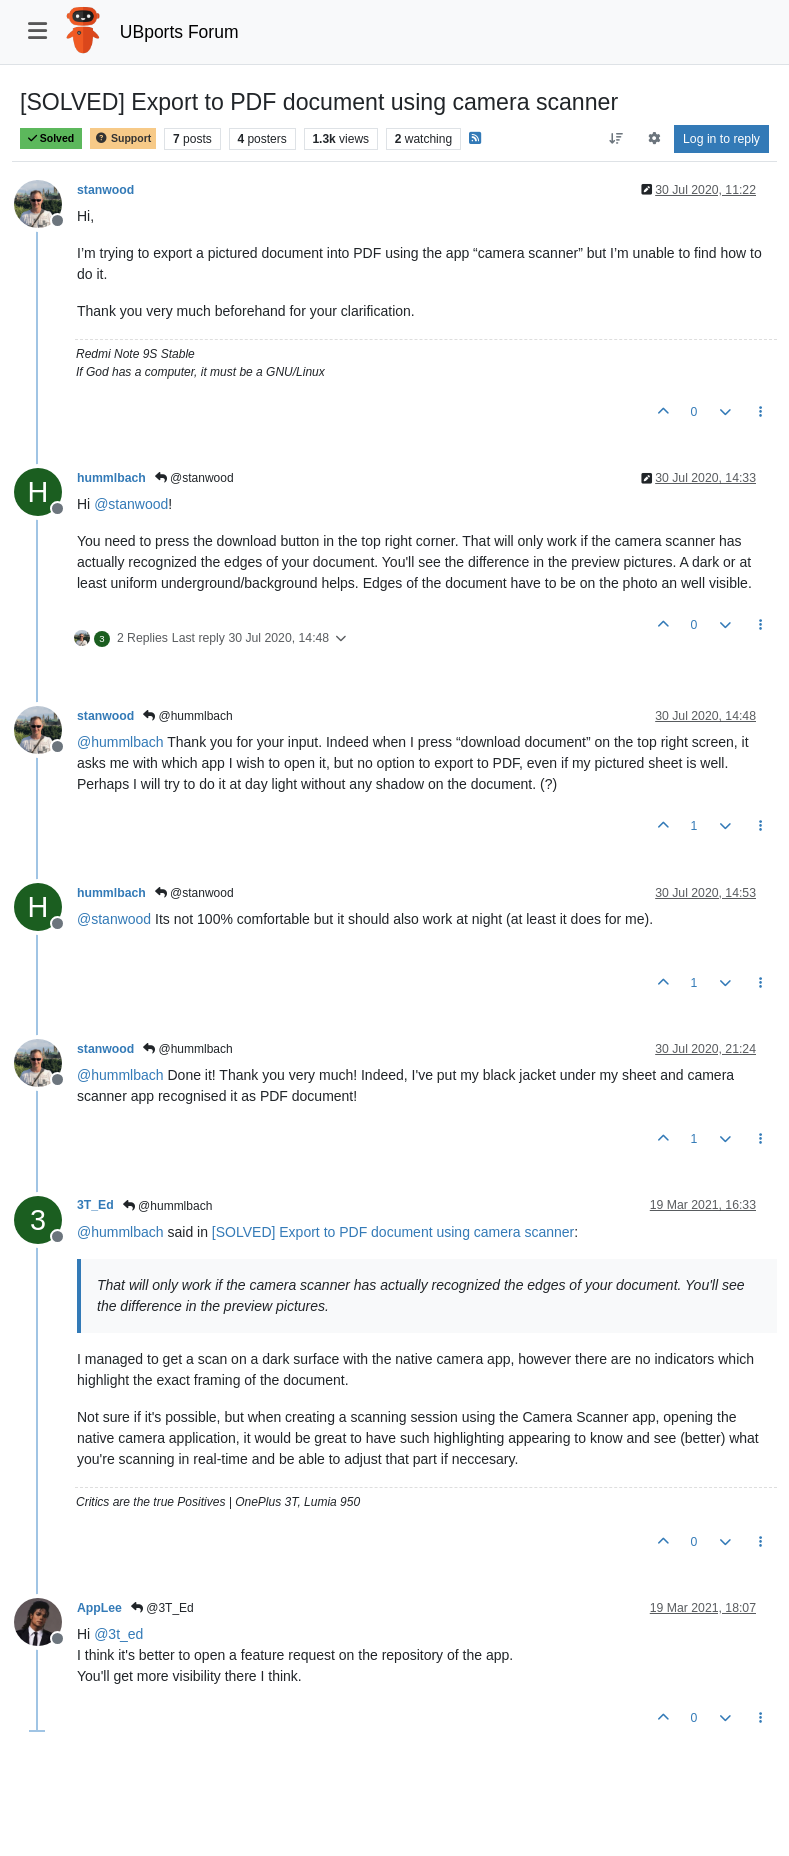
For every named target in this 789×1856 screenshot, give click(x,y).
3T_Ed (95, 1205)
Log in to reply (721, 139)
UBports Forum (179, 32)
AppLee (99, 1608)
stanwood (105, 190)
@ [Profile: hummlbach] (120, 742)
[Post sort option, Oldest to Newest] (616, 139)
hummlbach (111, 478)
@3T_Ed (162, 1608)
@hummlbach (188, 716)
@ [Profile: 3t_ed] (118, 1634)
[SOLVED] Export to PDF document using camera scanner (393, 1232)
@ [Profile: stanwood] (131, 504)
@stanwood (194, 478)
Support (123, 138)
